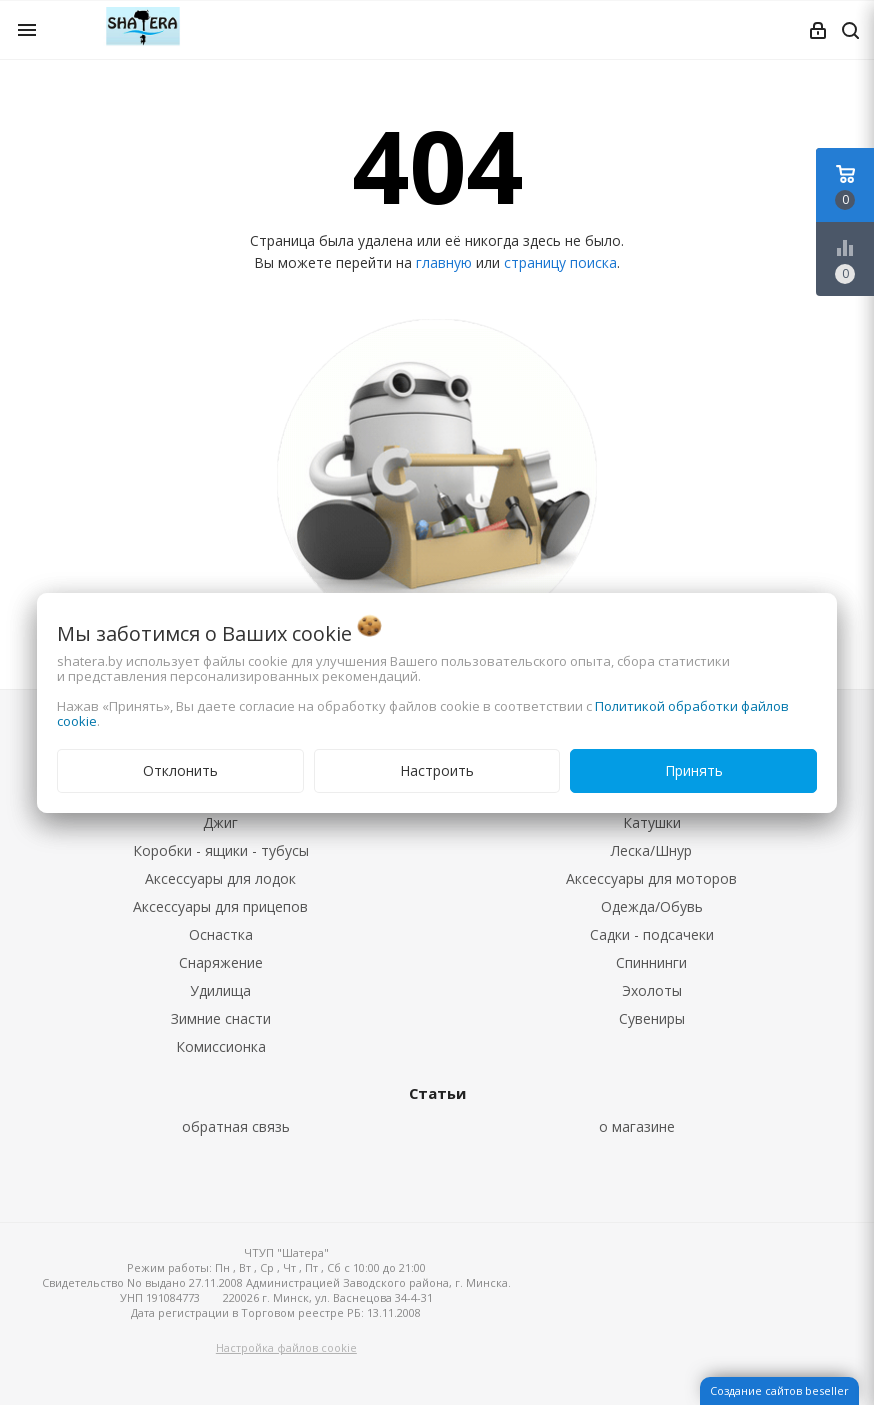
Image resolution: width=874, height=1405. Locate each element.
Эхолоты (652, 990)
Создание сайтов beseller (779, 1390)
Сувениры (652, 1018)
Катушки (652, 822)
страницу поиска (560, 262)
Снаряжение (221, 962)
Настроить (437, 770)
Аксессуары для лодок (220, 878)
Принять (694, 770)
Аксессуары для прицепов (220, 906)
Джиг (220, 822)
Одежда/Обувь (652, 906)
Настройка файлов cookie (286, 1347)
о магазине (637, 1126)
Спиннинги (651, 962)
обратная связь (236, 1126)
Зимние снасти (221, 1018)
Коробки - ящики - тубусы (221, 850)
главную (444, 262)
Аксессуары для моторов (651, 878)
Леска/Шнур (651, 850)
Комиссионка (221, 1046)
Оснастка (221, 934)
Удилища (220, 990)
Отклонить (180, 770)
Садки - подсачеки (652, 934)
